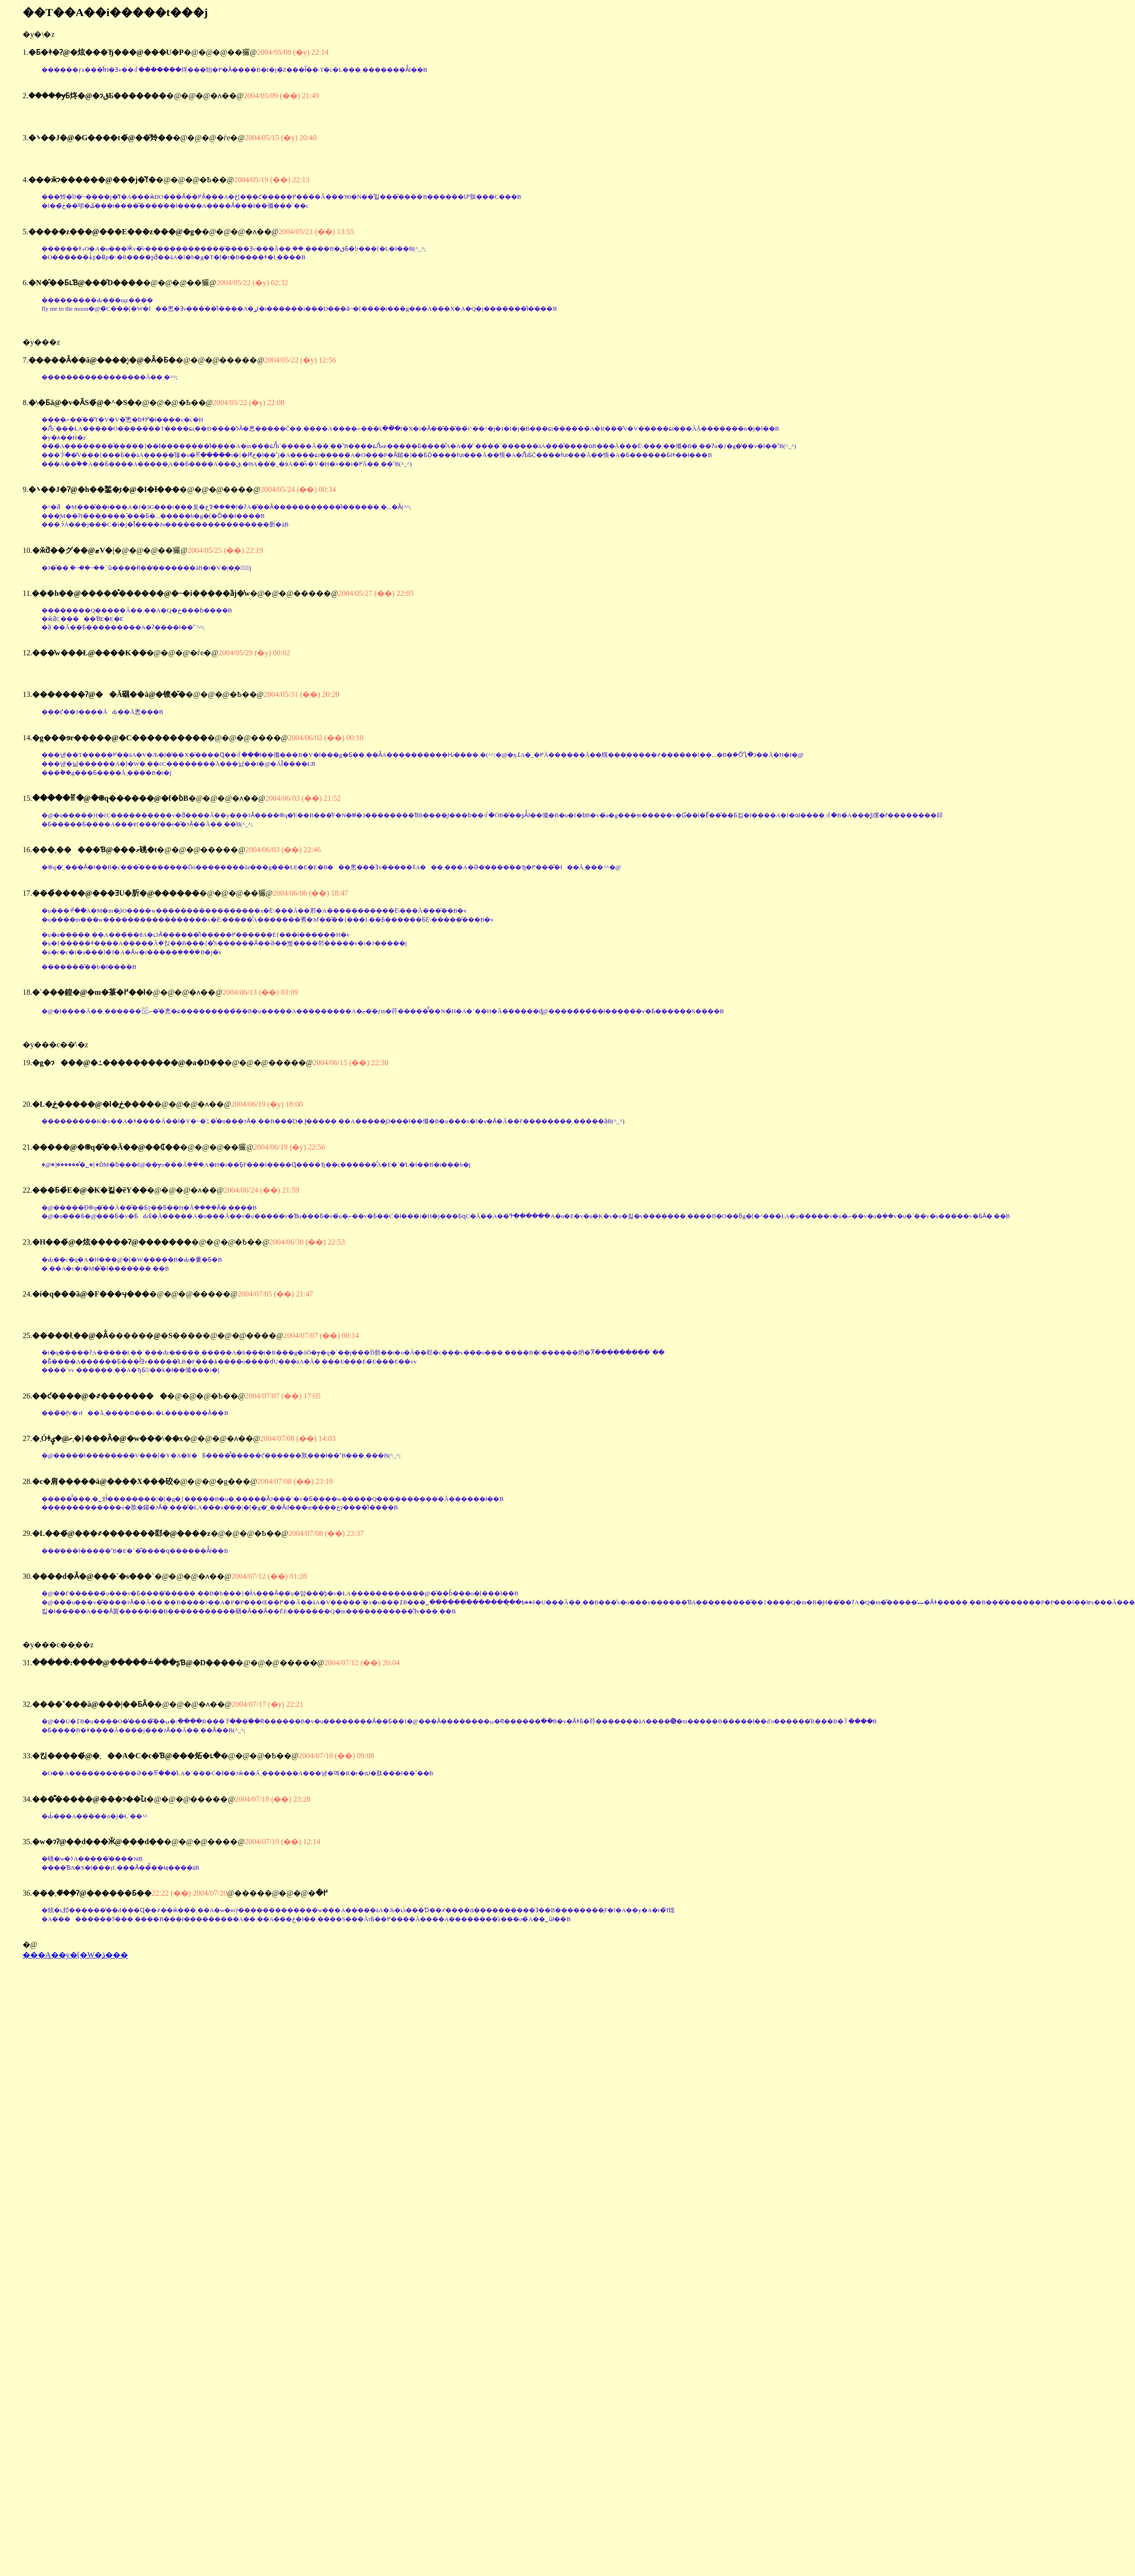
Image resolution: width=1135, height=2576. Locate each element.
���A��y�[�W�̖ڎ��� (75, 1955)
